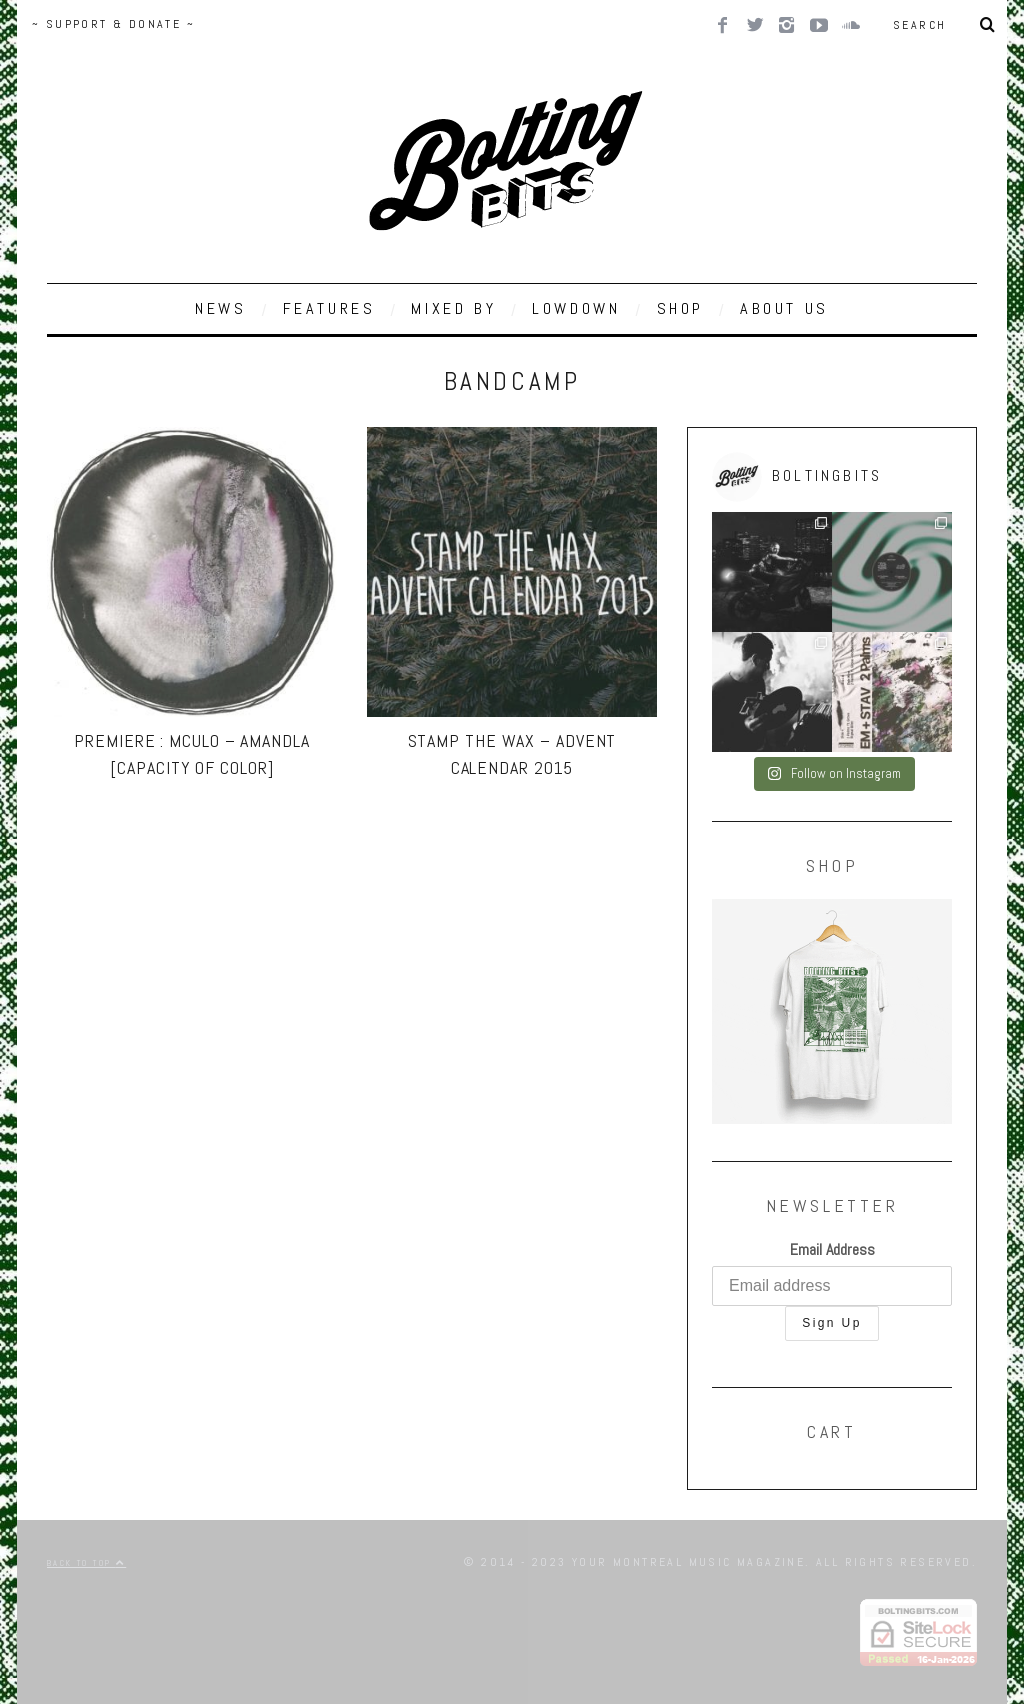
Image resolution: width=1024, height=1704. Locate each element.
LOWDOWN (576, 308)
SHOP (680, 308)
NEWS (220, 308)
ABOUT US (784, 308)
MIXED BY (453, 308)
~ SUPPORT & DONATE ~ (113, 24)
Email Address (832, 1249)
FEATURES (329, 308)
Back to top (86, 1563)
